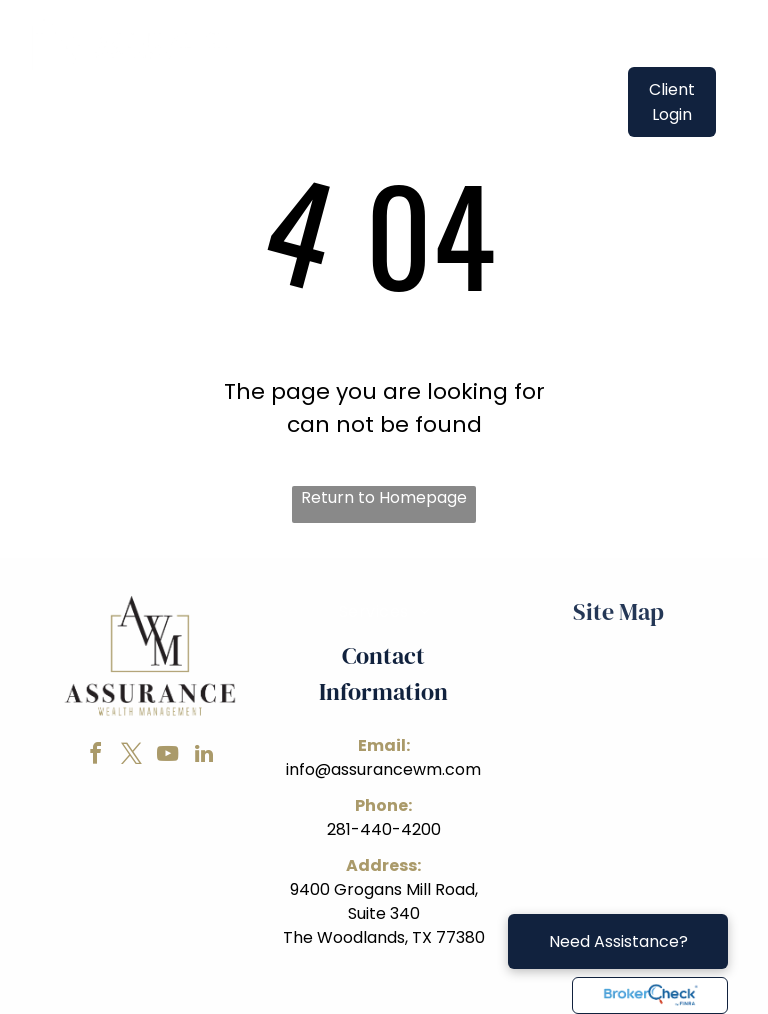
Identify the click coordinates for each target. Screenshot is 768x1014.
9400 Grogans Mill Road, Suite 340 (384, 901)
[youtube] (168, 756)
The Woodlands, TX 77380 (384, 937)
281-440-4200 (384, 829)
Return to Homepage (384, 497)
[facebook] (96, 756)
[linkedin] (204, 756)
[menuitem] (363, 88)
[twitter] (132, 756)
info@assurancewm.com (383, 769)
